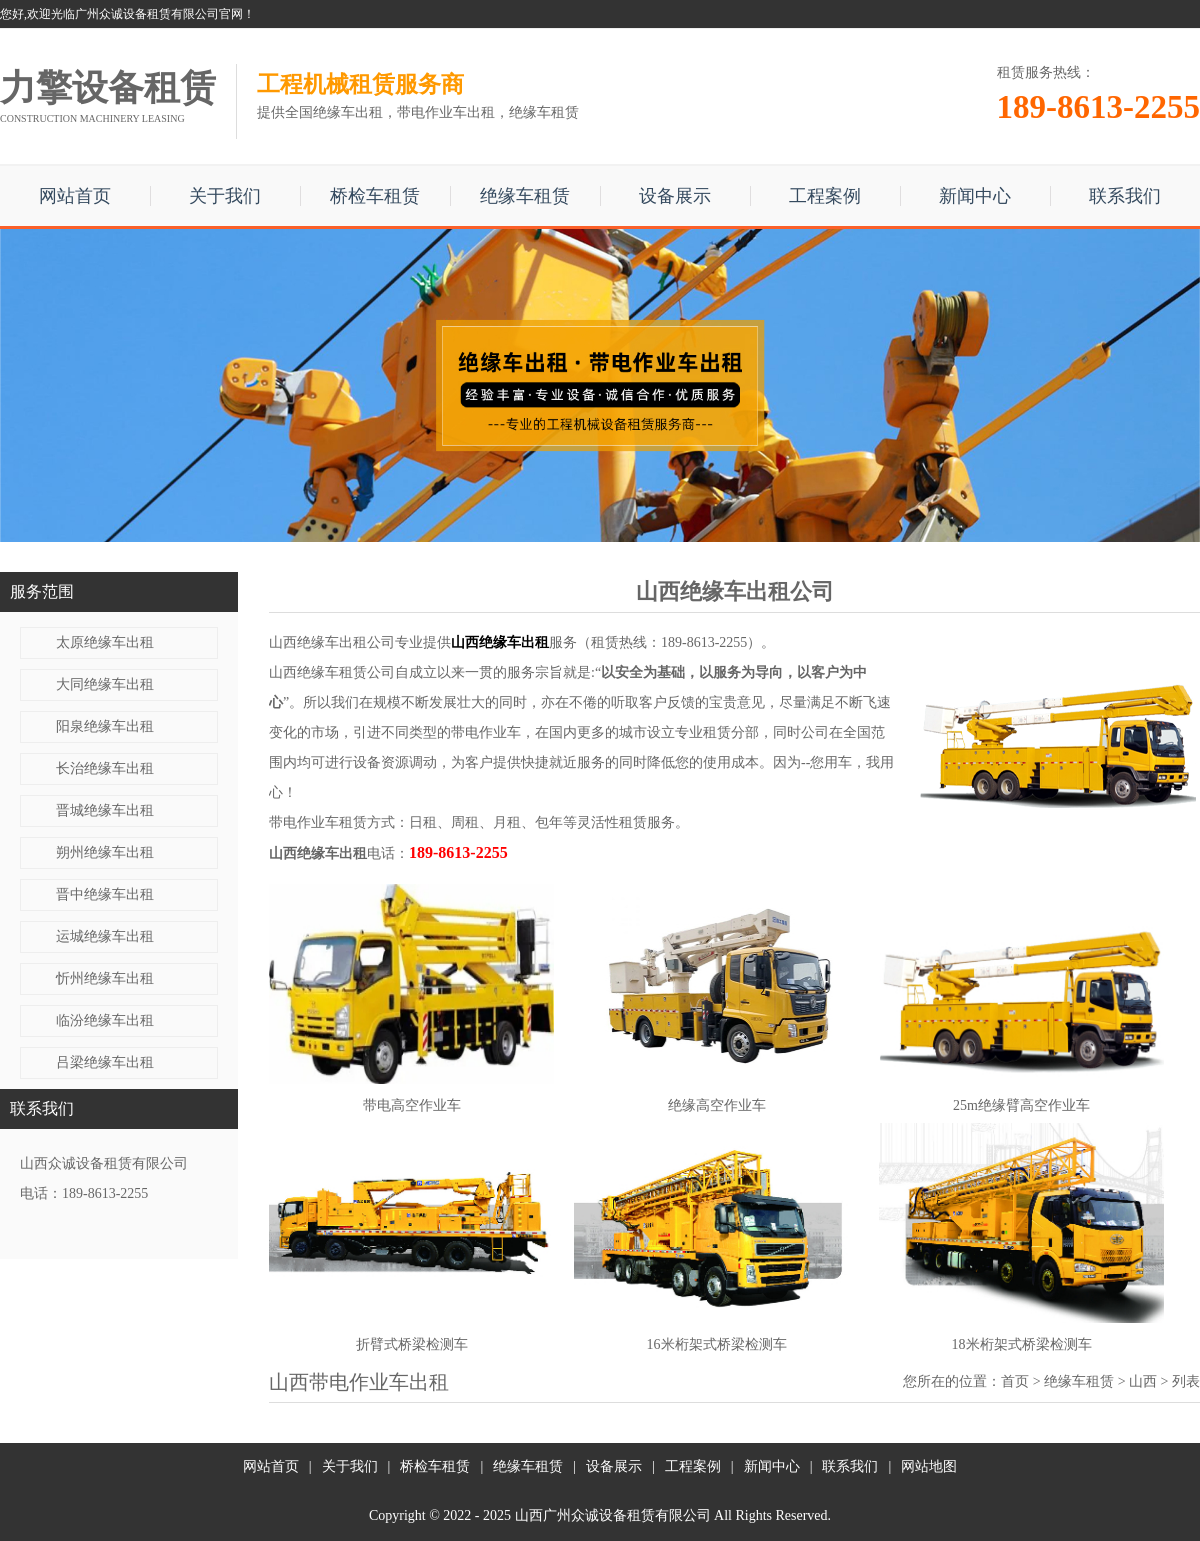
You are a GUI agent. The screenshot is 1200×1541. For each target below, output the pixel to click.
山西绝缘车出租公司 (332, 642)
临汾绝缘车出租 (105, 1020)
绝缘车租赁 (525, 196)
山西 (1143, 1381)
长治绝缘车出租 (105, 768)
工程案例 (825, 196)
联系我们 (1125, 196)
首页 (1015, 1381)
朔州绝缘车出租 (105, 852)
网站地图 (929, 1466)
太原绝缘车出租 (105, 642)
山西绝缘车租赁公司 (332, 672)
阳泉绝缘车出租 (105, 726)
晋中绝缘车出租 (105, 894)
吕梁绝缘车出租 (105, 1062)
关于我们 (225, 196)
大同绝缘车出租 (105, 684)
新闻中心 (975, 196)
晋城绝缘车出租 (105, 810)
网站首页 (75, 196)
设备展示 (675, 196)
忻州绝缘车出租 (105, 978)
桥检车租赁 (375, 196)
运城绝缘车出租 (105, 936)
